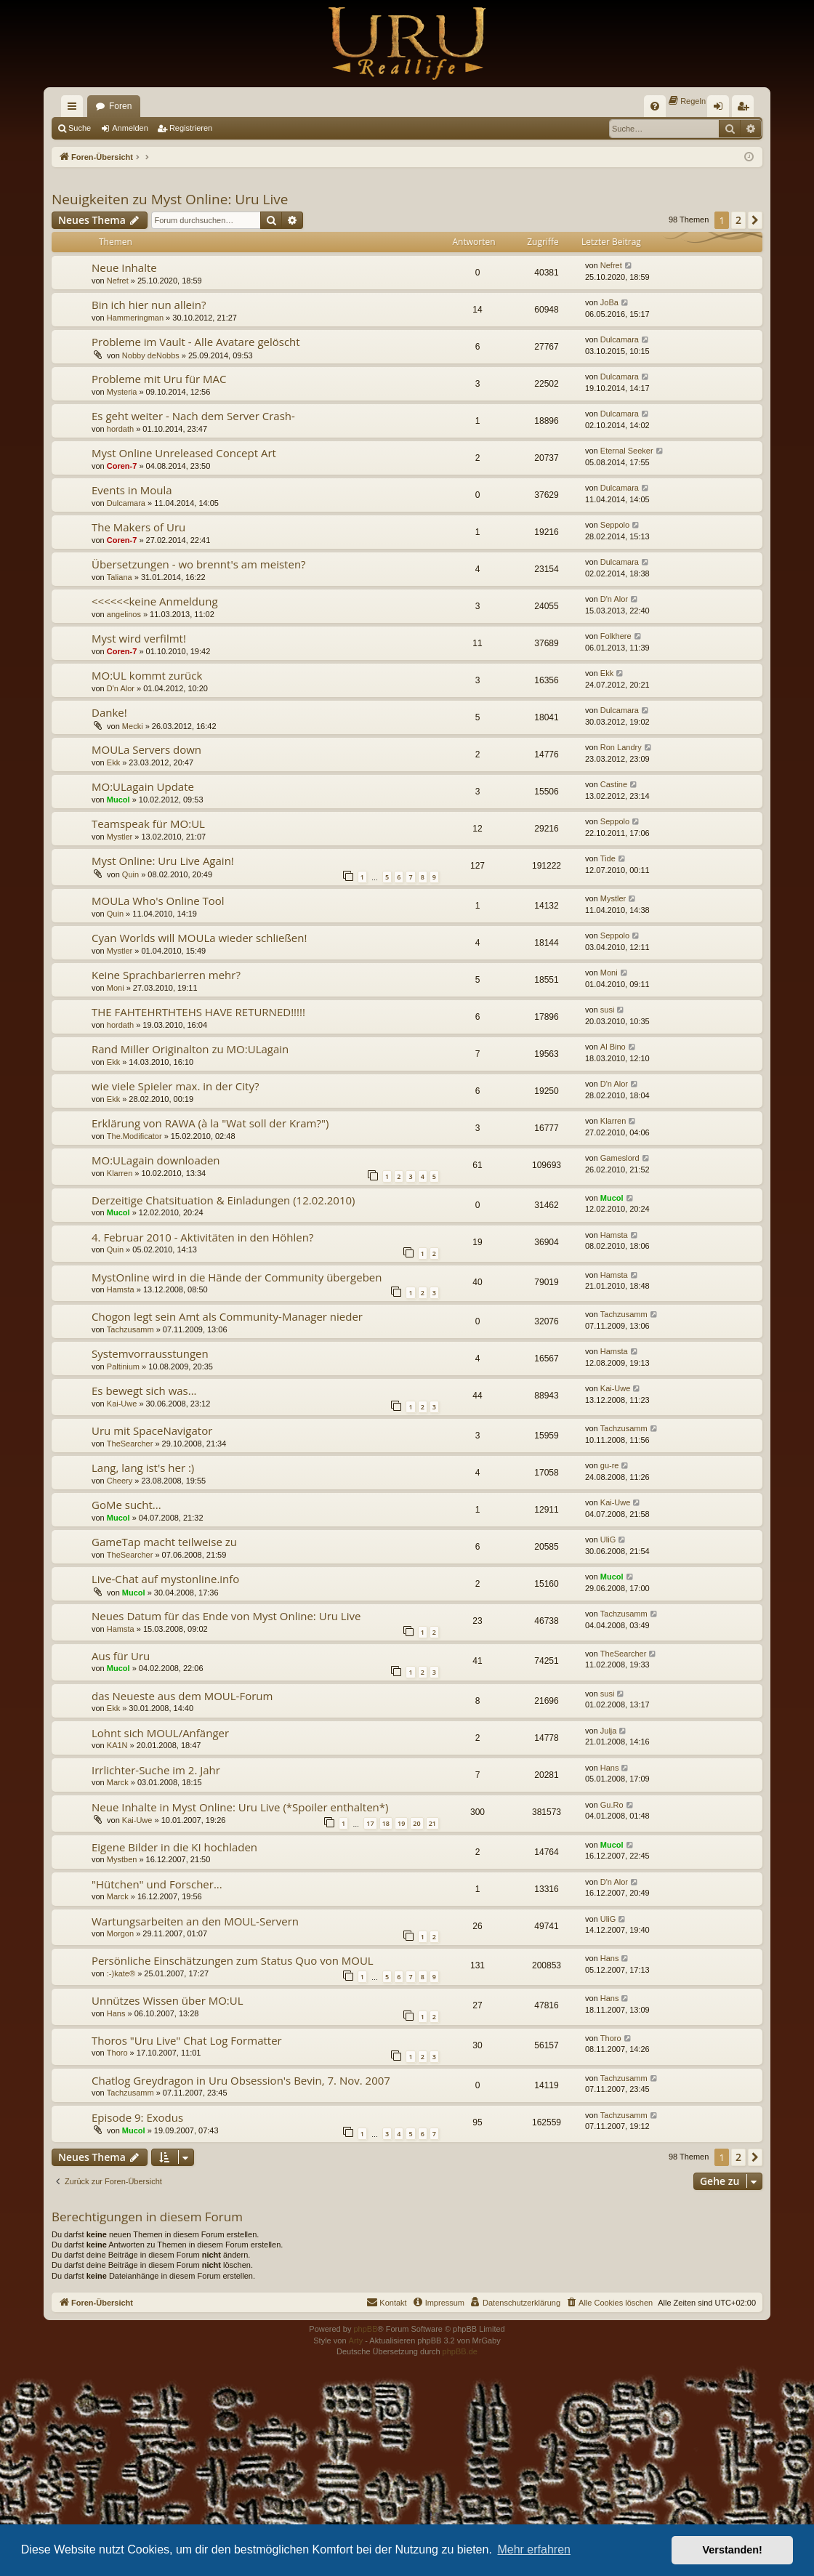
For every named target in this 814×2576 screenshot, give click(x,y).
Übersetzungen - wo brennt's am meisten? (199, 564)
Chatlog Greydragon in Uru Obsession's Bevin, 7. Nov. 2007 (241, 2080)
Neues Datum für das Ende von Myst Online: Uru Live (226, 1616)
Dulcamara (619, 339)
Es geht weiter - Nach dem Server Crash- (193, 415)
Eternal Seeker (626, 450)
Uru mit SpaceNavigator (152, 1430)
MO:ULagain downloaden (156, 1160)
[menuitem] (655, 106)
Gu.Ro (612, 1804)
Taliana (119, 577)
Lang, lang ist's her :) (143, 1467)
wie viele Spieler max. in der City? (175, 1086)
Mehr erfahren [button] (534, 2549)
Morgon (120, 1933)
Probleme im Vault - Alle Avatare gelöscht (196, 341)
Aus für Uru (121, 1656)
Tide (608, 858)
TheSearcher (130, 1443)
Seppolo (614, 524)
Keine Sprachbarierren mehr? (166, 974)
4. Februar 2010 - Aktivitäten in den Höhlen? (202, 1237)
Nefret (118, 280)
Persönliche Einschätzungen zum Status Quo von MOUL (233, 1960)
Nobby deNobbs (151, 355)
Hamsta (614, 1235)
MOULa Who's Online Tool (158, 900)
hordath (120, 428)
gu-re (609, 1465)
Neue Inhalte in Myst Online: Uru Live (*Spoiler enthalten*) (240, 1807)
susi (607, 1009)
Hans (609, 1767)
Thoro (117, 2052)
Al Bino (613, 1046)
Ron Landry (621, 747)
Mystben (122, 1859)
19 (401, 1823)
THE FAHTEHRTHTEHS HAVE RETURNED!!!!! (198, 1012)
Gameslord (620, 1158)
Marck (118, 1782)
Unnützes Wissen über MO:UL (167, 2000)
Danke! (109, 712)
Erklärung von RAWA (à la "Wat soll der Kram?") (210, 1123)
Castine (613, 784)
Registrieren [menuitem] (746, 109)
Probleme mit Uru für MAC (159, 378)
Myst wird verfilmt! (139, 638)
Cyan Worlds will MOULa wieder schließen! (199, 937)
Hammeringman (135, 317)
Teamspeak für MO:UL (148, 823)
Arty (356, 2340)
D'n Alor (614, 599)
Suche (79, 128)
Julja (608, 1730)
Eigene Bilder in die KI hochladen (174, 1847)
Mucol (118, 799)
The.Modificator (134, 1136)
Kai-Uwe (122, 1403)
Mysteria (122, 391)
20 (416, 1823)
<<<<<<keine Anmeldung (155, 601)
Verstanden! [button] (732, 2550)
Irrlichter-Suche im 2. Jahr (156, 1770)
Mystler (119, 836)
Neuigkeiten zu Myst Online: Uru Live (170, 199)
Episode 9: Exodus (137, 2117)
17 (370, 1823)
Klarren (613, 1120)
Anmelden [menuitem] (721, 109)
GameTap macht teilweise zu (164, 1541)
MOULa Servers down (146, 749)
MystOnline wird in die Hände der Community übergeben (237, 1277)
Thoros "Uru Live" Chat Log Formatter (187, 2040)
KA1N (117, 1745)
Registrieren (190, 128)
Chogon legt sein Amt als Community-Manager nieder (227, 1316)
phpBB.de (460, 2351)
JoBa (609, 302)
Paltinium (123, 1366)
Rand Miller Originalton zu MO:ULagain (190, 1049)
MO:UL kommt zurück (147, 675)
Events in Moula (132, 490)
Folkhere (616, 636)
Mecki (132, 726)
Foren (120, 106)
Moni (115, 987)
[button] (755, 220)
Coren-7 (122, 466)
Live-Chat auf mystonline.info (165, 1578)
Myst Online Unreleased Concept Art (184, 453)
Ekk (606, 673)
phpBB (365, 2329)
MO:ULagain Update (143, 786)
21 (432, 1823)
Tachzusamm (130, 1329)
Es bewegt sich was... (144, 1390)
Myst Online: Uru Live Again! (163, 860)
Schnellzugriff (75, 109)
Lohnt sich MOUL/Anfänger (160, 1733)
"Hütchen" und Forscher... (157, 1884)
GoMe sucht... (126, 1504)
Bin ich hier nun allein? (149, 304)
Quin (130, 874)
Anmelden (130, 128)
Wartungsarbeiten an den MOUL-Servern (195, 1921)
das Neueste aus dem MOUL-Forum (182, 1696)
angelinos (124, 614)
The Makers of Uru (138, 527)
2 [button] (738, 220)
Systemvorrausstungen (150, 1353)
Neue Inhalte (124, 267)
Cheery (119, 1480)
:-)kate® (121, 1973)
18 (386, 1823)
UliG (608, 1539)
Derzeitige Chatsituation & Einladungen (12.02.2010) (223, 1200)
